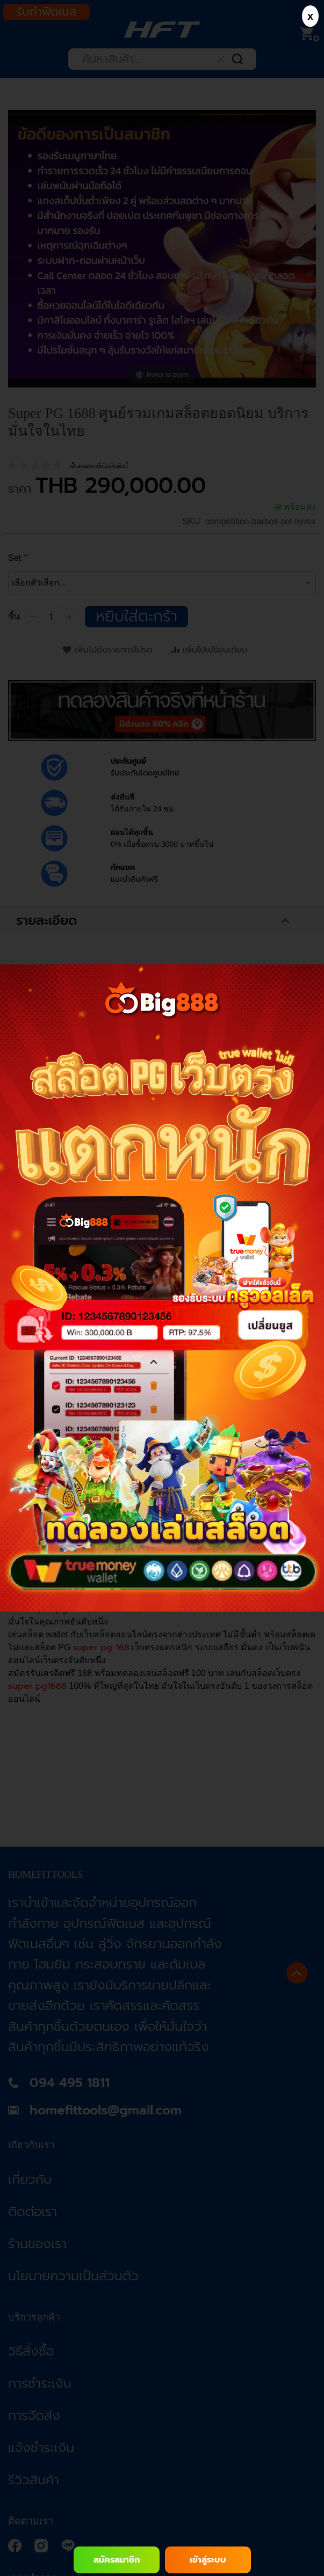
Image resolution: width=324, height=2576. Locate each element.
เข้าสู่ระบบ (208, 2559)
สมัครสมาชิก (116, 2559)
